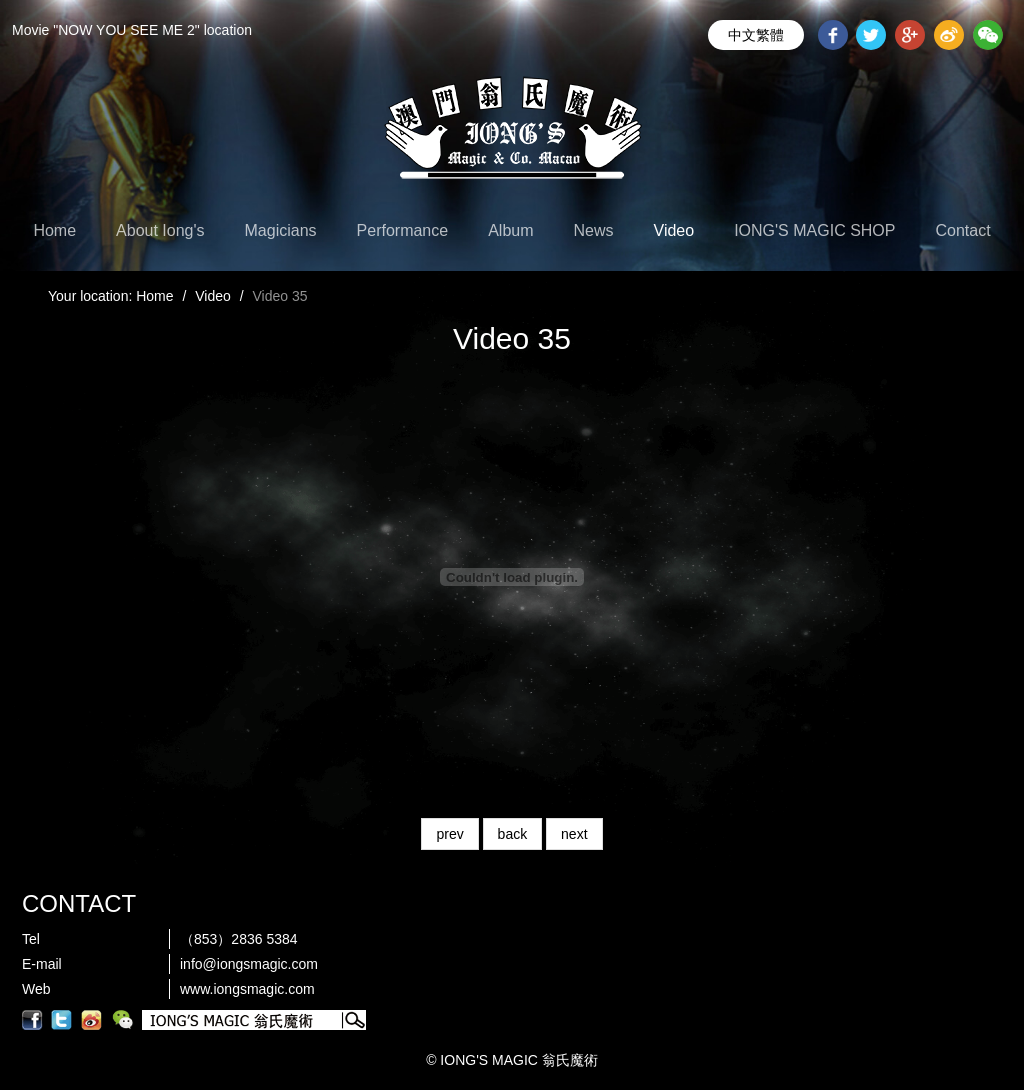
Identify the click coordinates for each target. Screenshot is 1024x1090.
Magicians (281, 230)
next (574, 834)
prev (449, 834)
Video (674, 230)
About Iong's (160, 230)
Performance (403, 230)
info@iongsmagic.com (249, 964)
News (594, 230)
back (513, 834)
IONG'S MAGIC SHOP (814, 230)
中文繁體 (756, 35)
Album (510, 230)
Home (54, 230)
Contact (962, 230)
